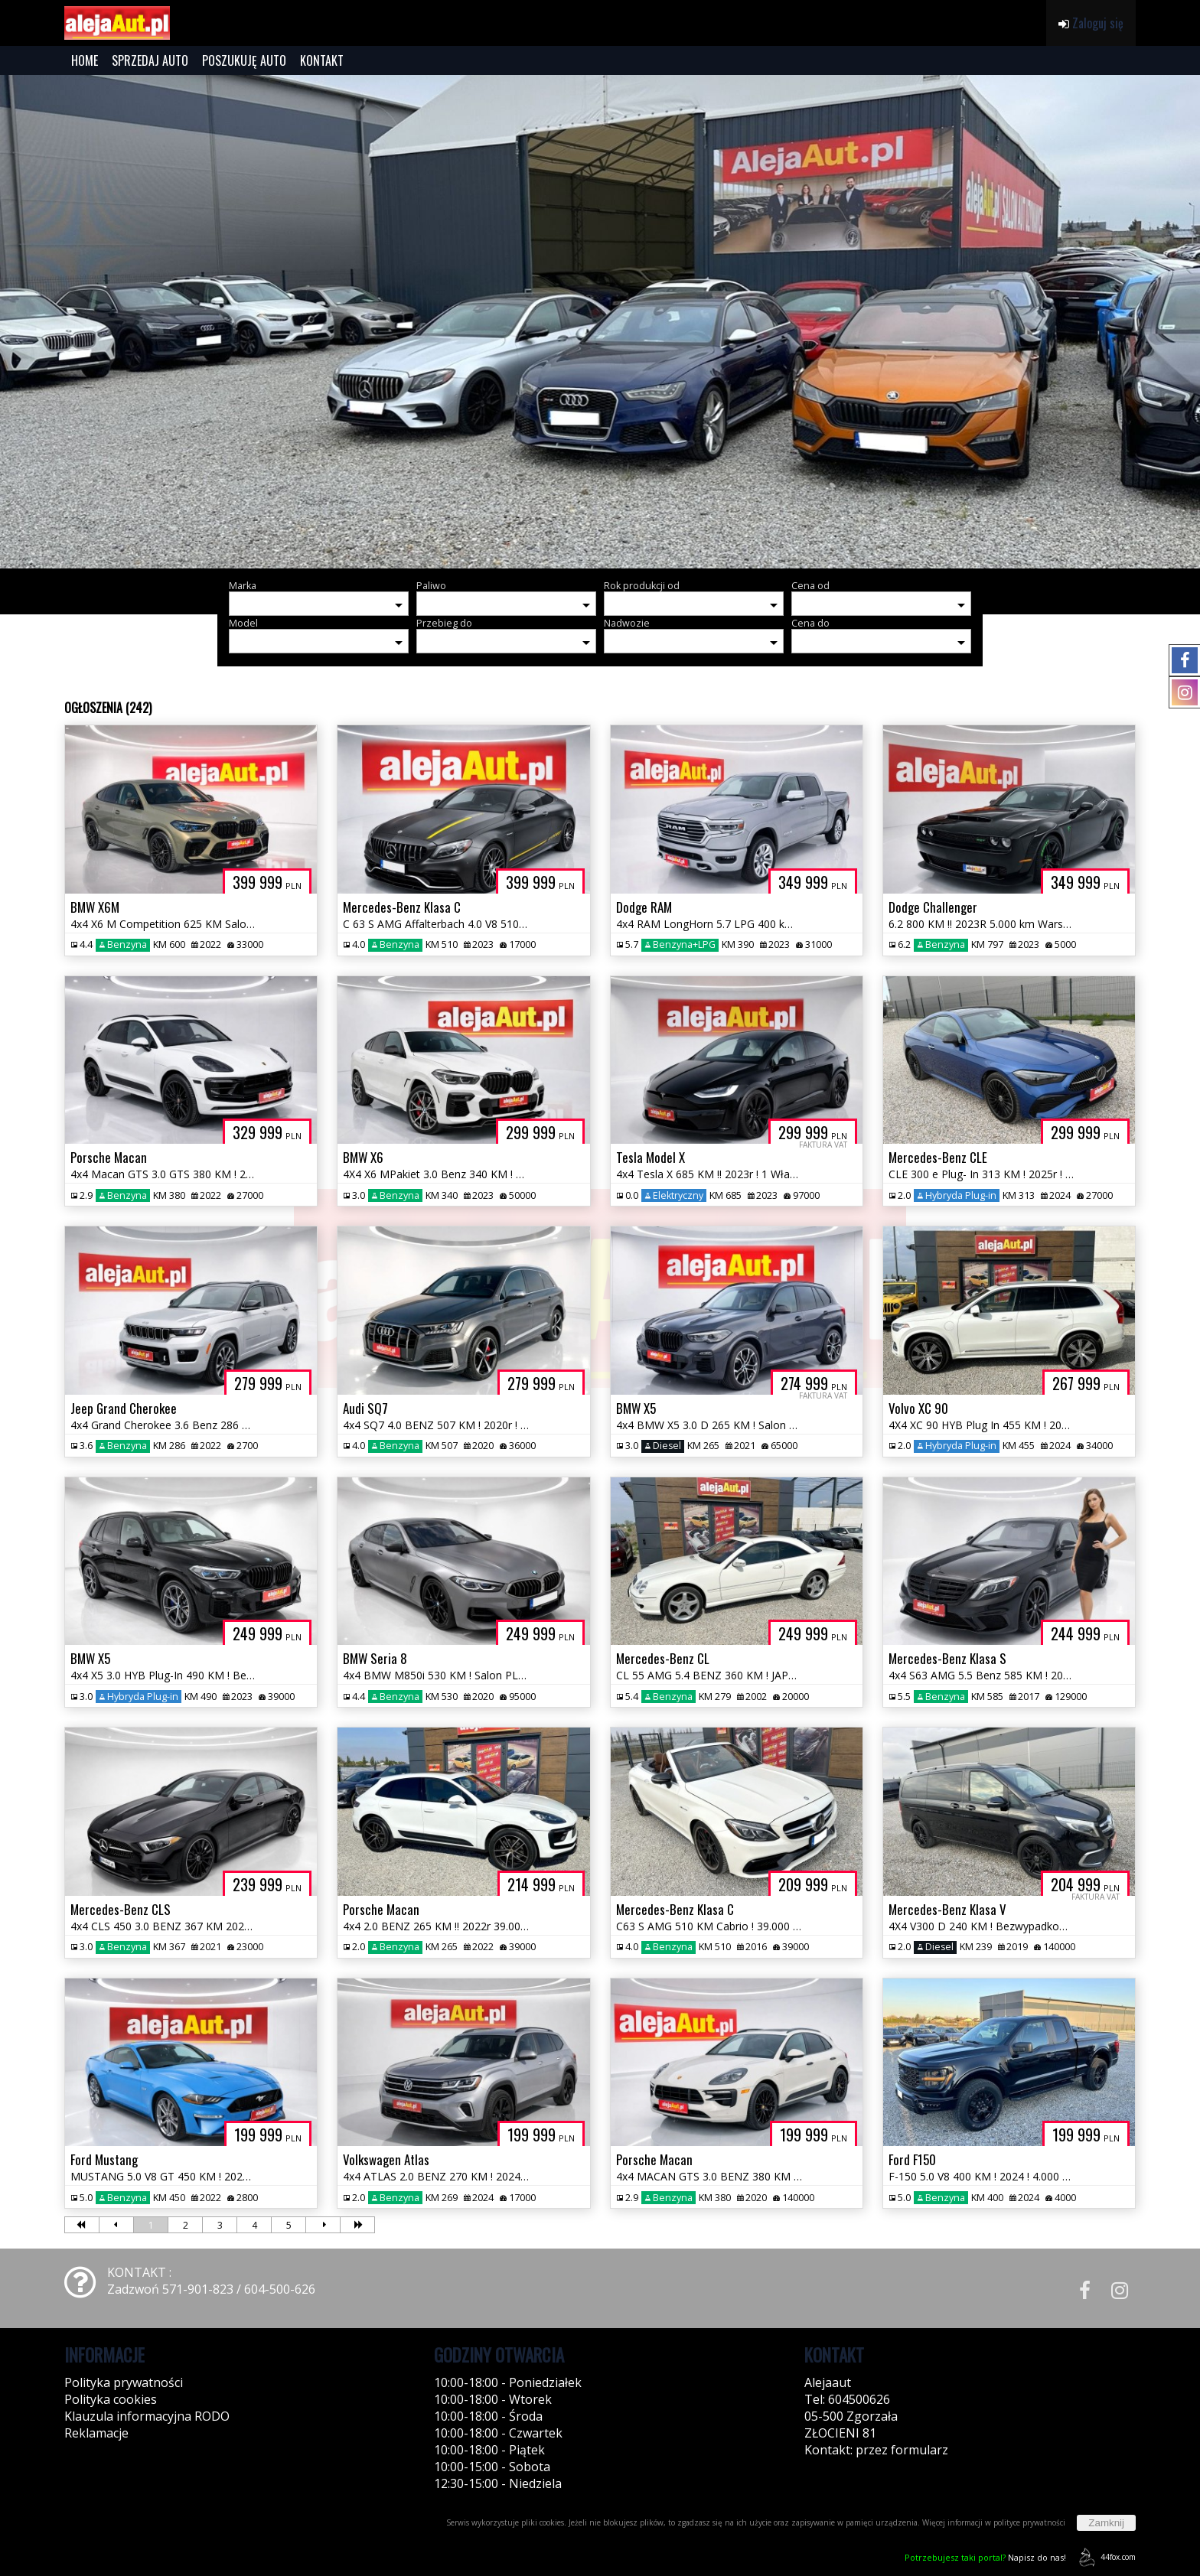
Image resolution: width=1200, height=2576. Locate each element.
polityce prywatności (1029, 2522)
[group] (600, 321)
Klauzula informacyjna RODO (147, 2416)
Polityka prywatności (123, 2382)
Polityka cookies (110, 2399)
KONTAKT (322, 60)
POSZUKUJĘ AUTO (244, 60)
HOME (84, 60)
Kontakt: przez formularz (876, 2449)
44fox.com (1105, 2557)
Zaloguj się (1090, 23)
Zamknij (1106, 2523)
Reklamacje (96, 2433)
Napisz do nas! (985, 2557)
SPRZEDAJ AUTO (150, 60)
